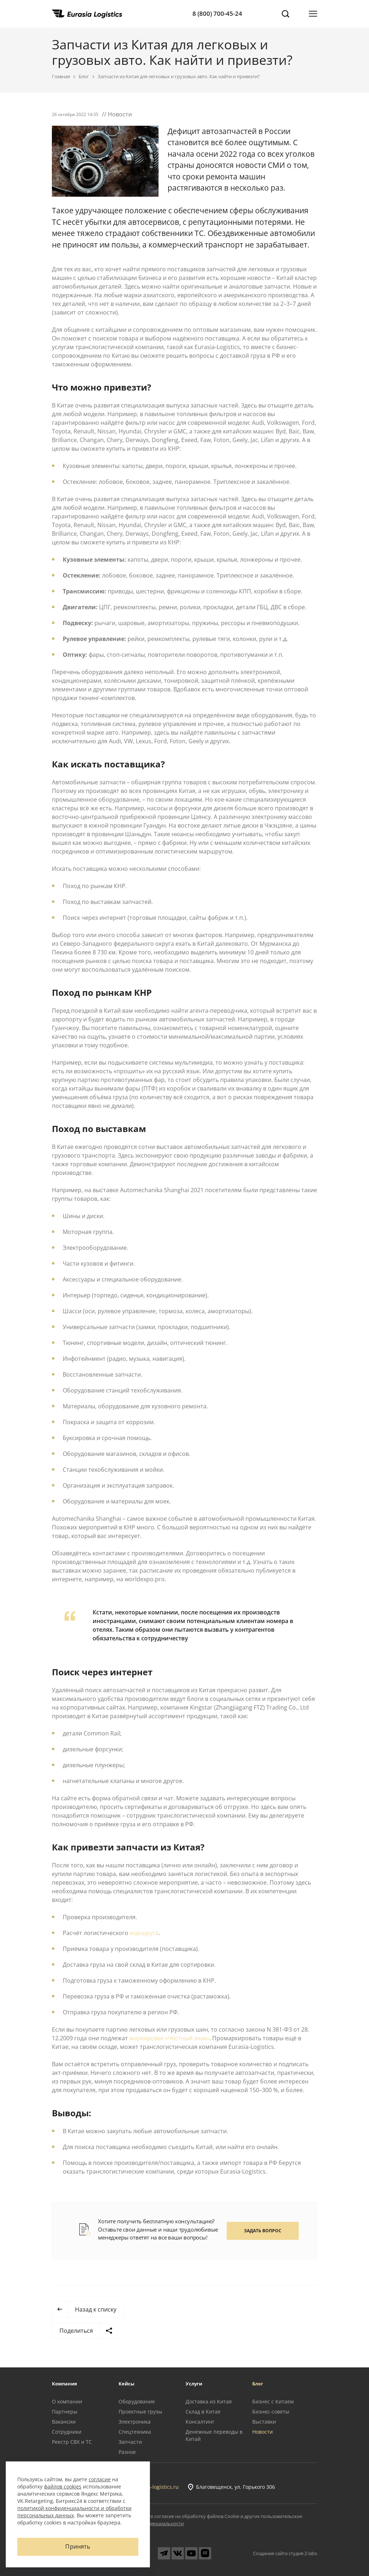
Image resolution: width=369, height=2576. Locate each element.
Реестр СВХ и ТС (72, 2441)
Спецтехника (135, 2431)
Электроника (135, 2421)
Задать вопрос (262, 2231)
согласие (100, 2479)
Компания (64, 2383)
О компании (67, 2401)
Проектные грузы (140, 2411)
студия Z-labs (303, 2553)
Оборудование (137, 2401)
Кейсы (126, 2383)
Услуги (194, 2383)
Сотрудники (66, 2431)
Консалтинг (200, 2421)
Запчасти (130, 2441)
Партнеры (64, 2411)
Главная (61, 76)
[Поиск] (285, 13)
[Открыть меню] (313, 14)
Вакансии (64, 2421)
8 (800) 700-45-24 (217, 13)
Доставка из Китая (209, 2401)
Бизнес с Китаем (273, 2401)
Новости (262, 2431)
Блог (84, 76)
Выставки (264, 2421)
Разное (127, 2451)
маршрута (144, 1933)
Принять (77, 2547)
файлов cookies (62, 2486)
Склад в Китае (203, 2411)
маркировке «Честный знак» (169, 2038)
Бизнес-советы (270, 2411)
